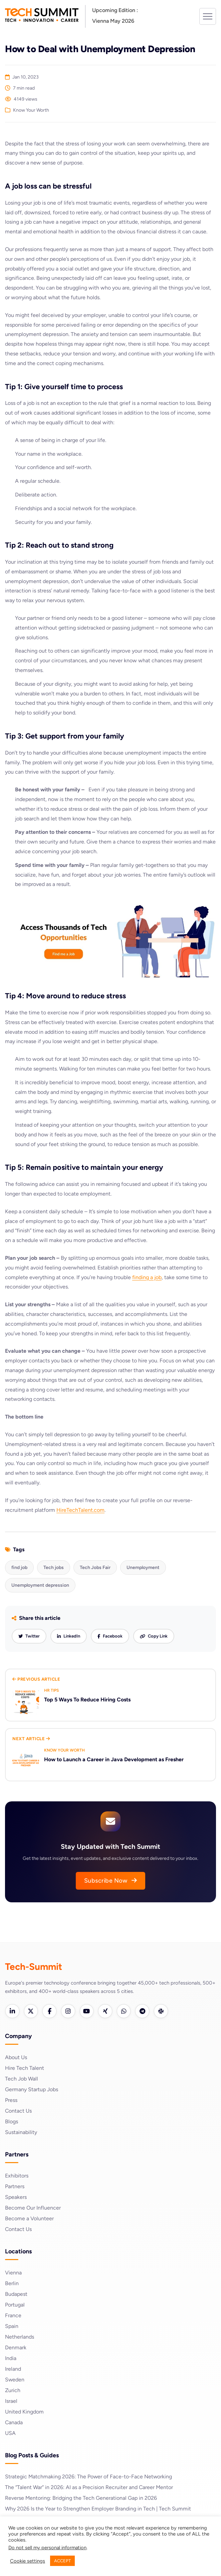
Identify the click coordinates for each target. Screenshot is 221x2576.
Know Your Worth (31, 110)
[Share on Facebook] (110, 1636)
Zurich (12, 2390)
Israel (11, 2401)
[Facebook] (49, 2011)
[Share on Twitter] (29, 1636)
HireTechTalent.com (80, 1510)
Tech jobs (53, 1567)
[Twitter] (31, 2011)
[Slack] (162, 2011)
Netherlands (19, 2337)
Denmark (15, 2348)
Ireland (13, 2369)
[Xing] (105, 2011)
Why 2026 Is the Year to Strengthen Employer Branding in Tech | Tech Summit (98, 2509)
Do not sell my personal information (47, 2548)
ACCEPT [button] (62, 2560)
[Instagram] (68, 2011)
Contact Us (18, 2111)
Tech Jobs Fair (95, 1567)
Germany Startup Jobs (31, 2090)
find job (19, 1567)
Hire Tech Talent (24, 2068)
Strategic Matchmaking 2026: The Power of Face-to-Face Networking (89, 2477)
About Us (16, 2057)
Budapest (16, 2294)
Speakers (16, 2197)
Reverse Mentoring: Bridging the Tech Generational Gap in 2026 (81, 2498)
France (13, 2316)
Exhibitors (16, 2176)
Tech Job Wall (21, 2079)
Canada (14, 2423)
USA (10, 2433)
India (10, 2358)
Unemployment (143, 1567)
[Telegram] (143, 2011)
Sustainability (21, 2132)
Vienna (13, 2273)
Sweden (15, 2380)
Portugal (15, 2305)
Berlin (12, 2283)
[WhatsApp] (124, 2011)
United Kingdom (24, 2412)
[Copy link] (153, 1636)
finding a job (147, 1277)
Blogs (11, 2122)
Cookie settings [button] (27, 2561)
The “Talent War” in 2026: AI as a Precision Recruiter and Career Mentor (89, 2487)
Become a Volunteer (29, 2219)
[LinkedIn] (12, 2011)
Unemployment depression (40, 1585)
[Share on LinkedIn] (68, 1636)
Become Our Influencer (33, 2208)
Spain (11, 2326)
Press (11, 2100)
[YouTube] (87, 2011)
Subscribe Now (110, 1880)
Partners (14, 2186)
